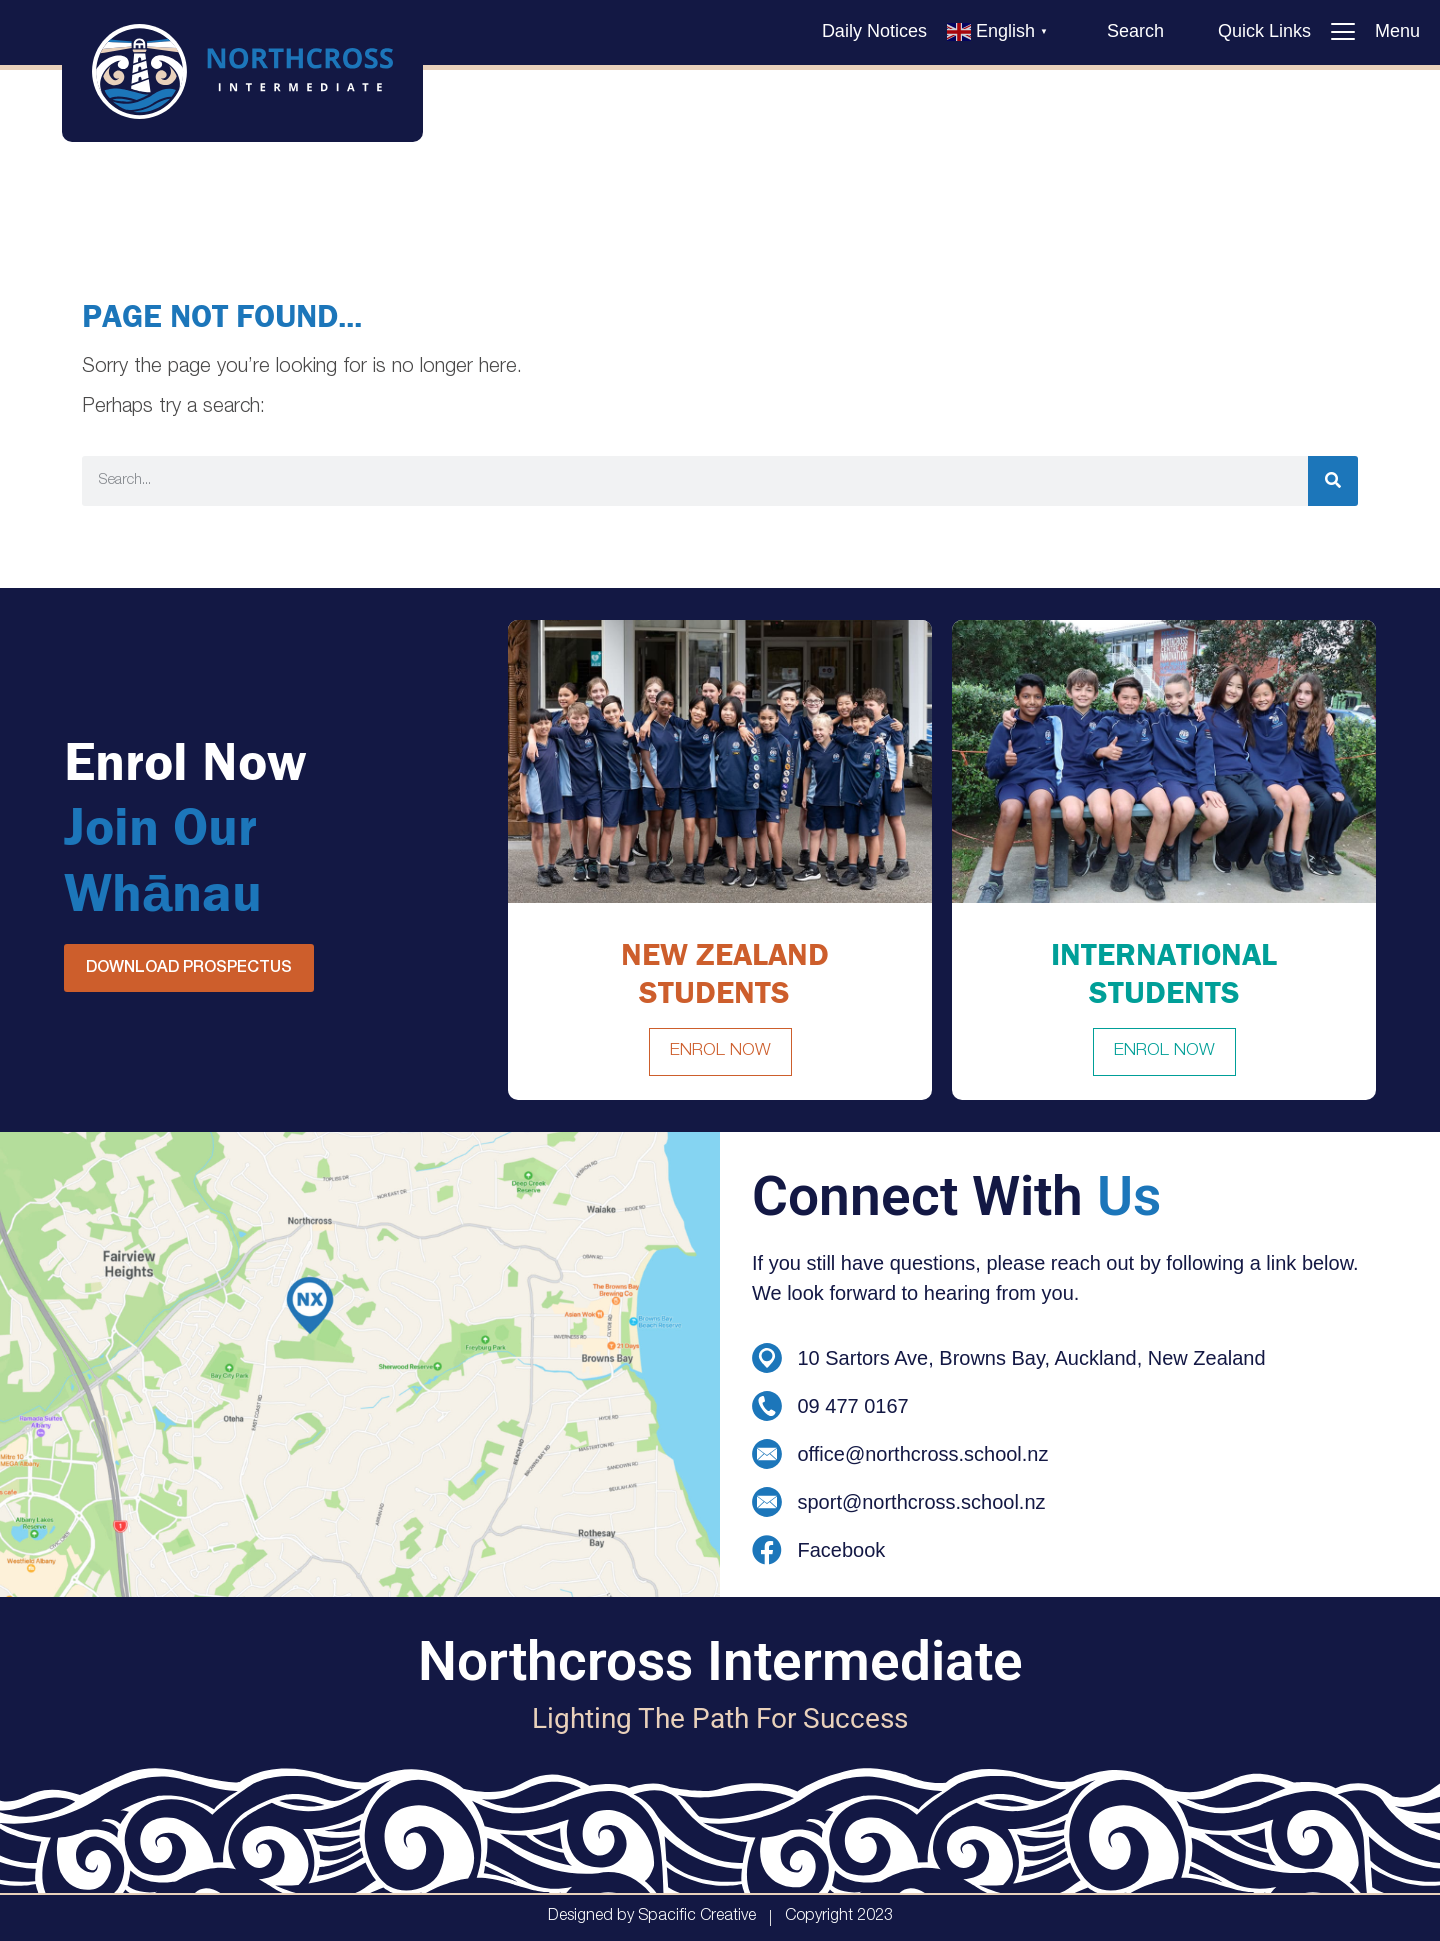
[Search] (1333, 481)
